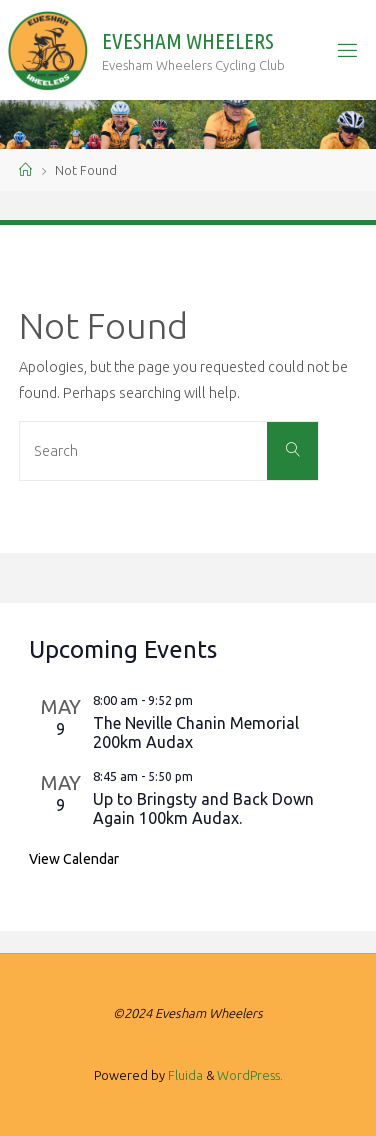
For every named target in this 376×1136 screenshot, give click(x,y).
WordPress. (250, 1075)
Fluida (184, 1075)
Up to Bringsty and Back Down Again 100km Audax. (203, 808)
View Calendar (74, 859)
